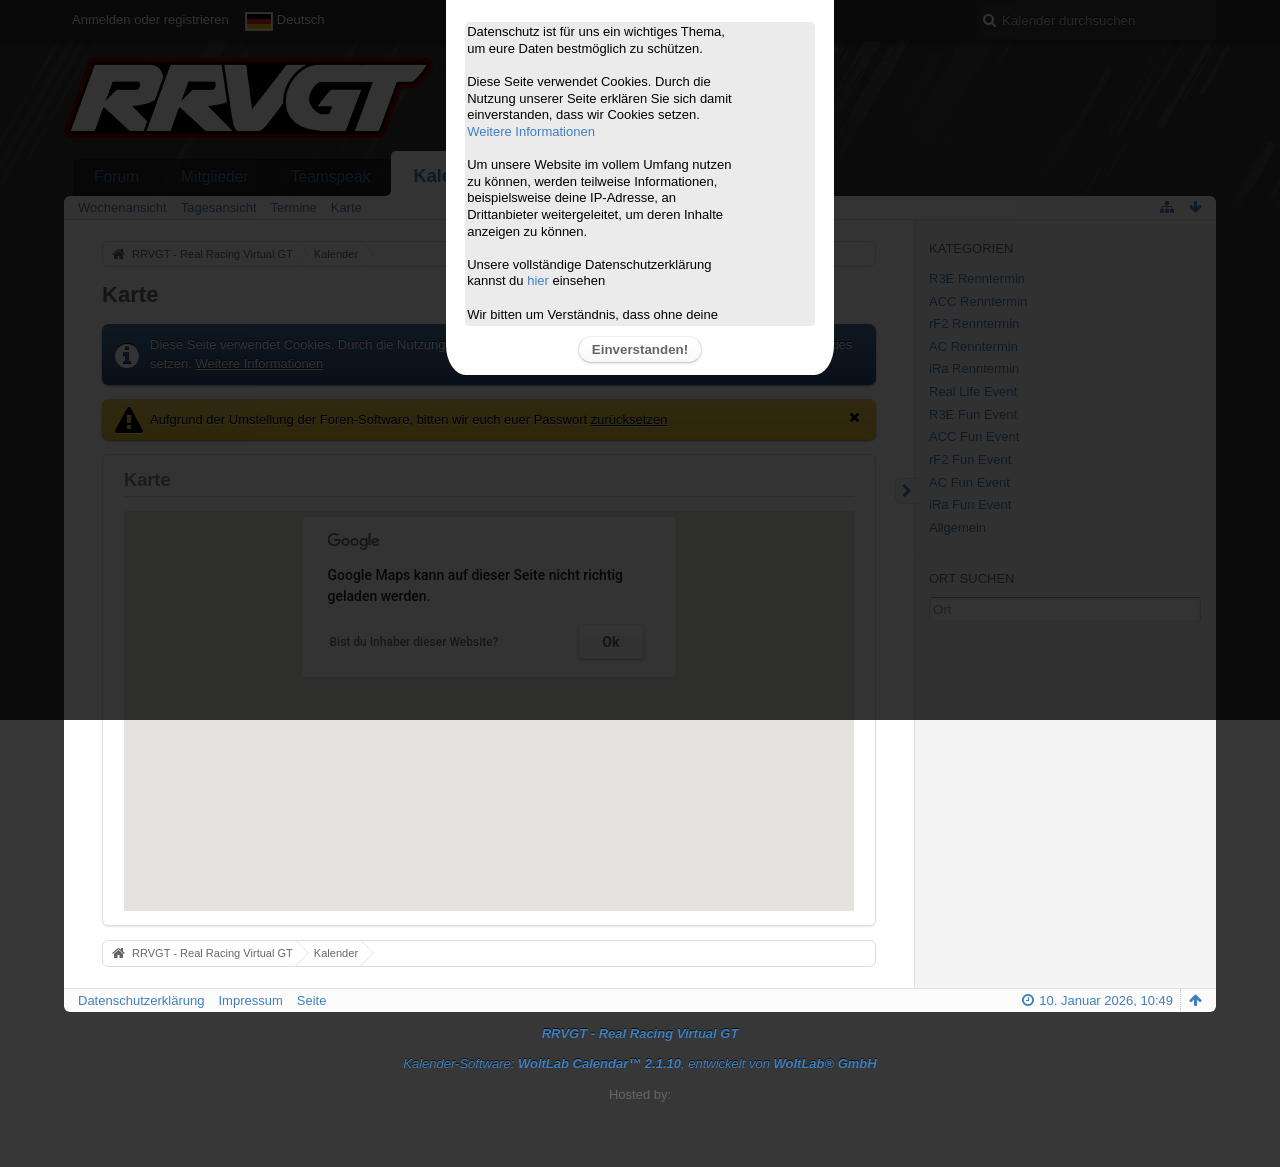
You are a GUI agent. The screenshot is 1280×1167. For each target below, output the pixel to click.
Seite (312, 1000)
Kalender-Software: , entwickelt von (639, 1063)
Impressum (250, 1000)
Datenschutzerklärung (141, 1000)
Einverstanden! (640, 349)
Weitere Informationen (531, 131)
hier (538, 280)
